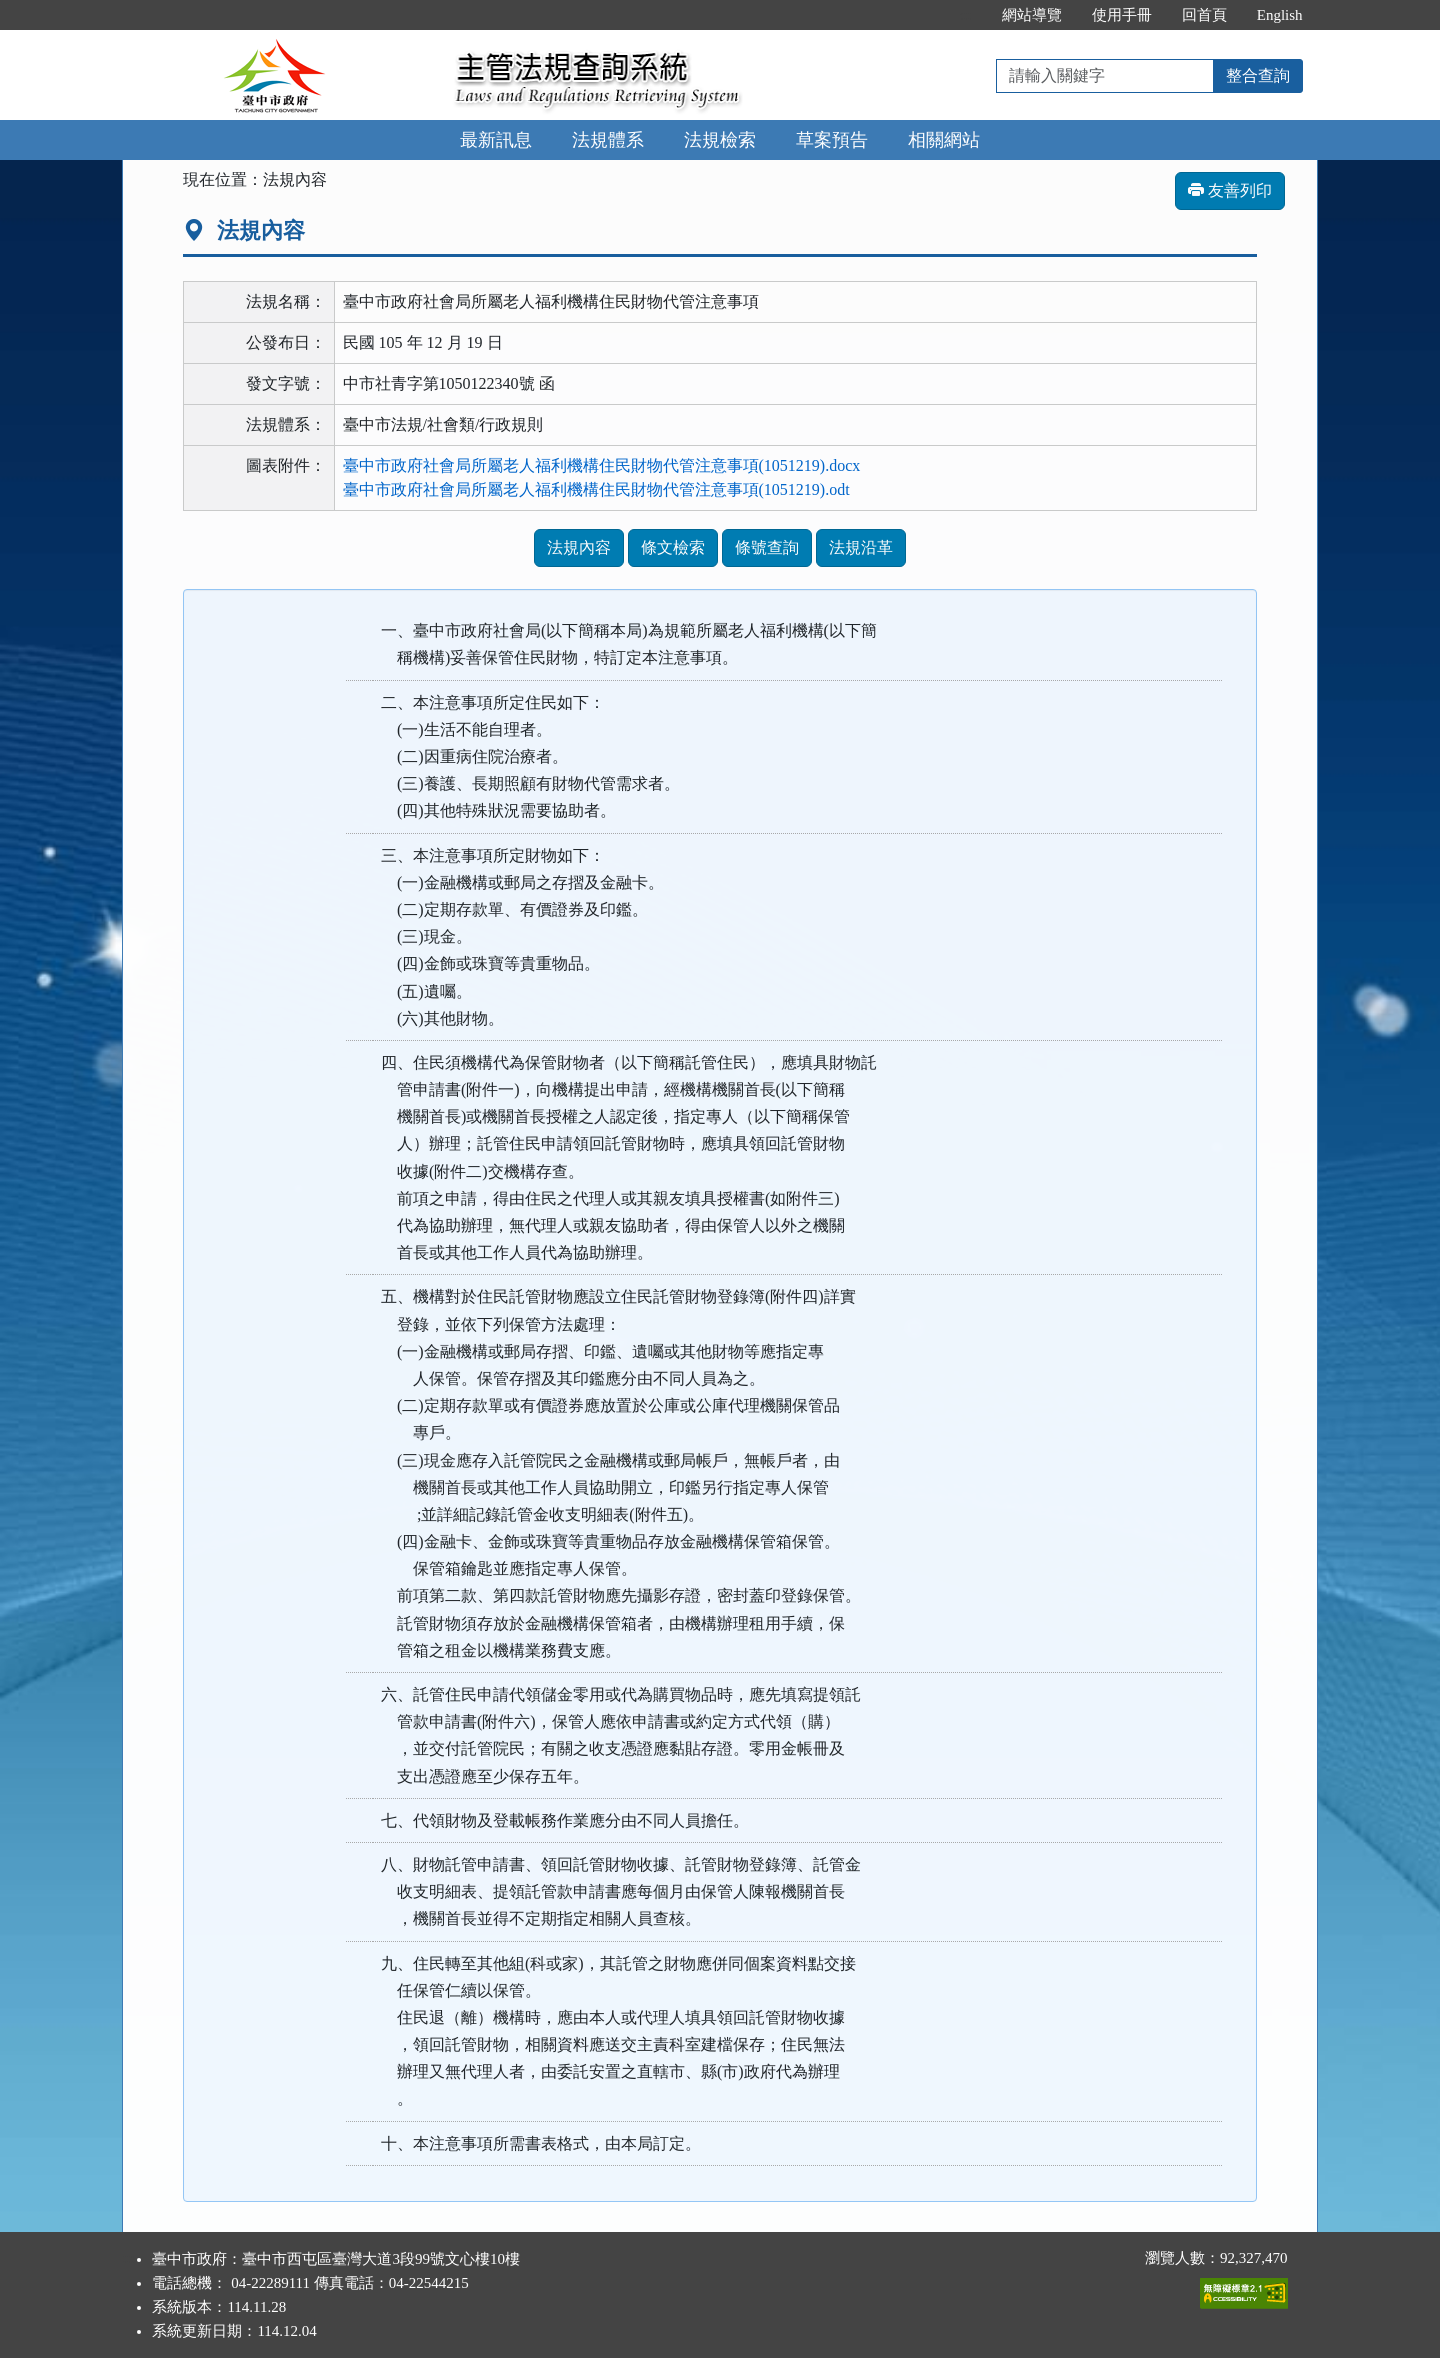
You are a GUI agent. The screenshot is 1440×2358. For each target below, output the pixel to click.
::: (965, 15)
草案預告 (832, 140)
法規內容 (579, 547)
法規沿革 (861, 547)
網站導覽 (1032, 15)
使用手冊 (1122, 15)
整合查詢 (1258, 75)
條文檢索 (673, 547)
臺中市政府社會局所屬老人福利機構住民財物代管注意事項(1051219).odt (596, 489)
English (1280, 15)
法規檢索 (720, 140)
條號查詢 (767, 547)
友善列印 (1230, 190)
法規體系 (608, 140)
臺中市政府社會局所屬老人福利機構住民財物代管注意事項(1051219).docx (602, 465)
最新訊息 (496, 140)
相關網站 (944, 140)
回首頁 (1204, 15)
